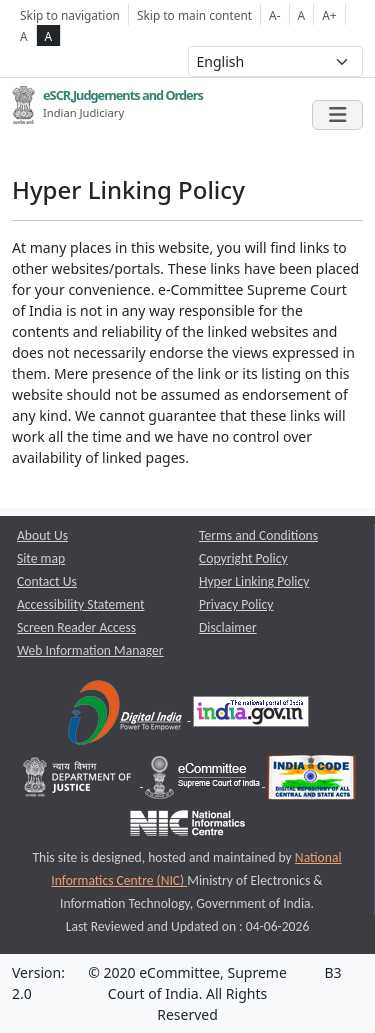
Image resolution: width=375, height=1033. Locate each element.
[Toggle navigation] (337, 115)
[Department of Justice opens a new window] (79, 781)
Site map (41, 558)
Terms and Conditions (258, 535)
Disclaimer (228, 627)
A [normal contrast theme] (24, 36)
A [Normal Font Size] (302, 15)
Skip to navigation (70, 15)
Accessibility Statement (81, 604)
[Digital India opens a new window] (126, 715)
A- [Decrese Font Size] (274, 15)
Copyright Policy (243, 558)
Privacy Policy (236, 604)
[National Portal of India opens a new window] (251, 715)
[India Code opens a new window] (311, 781)
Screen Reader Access (76, 627)
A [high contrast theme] (49, 36)
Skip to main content (194, 15)
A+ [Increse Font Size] (329, 15)
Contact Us (47, 581)
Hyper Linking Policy (254, 581)
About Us (42, 535)
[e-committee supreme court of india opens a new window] (204, 781)
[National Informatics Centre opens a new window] (187, 827)
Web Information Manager (90, 650)
